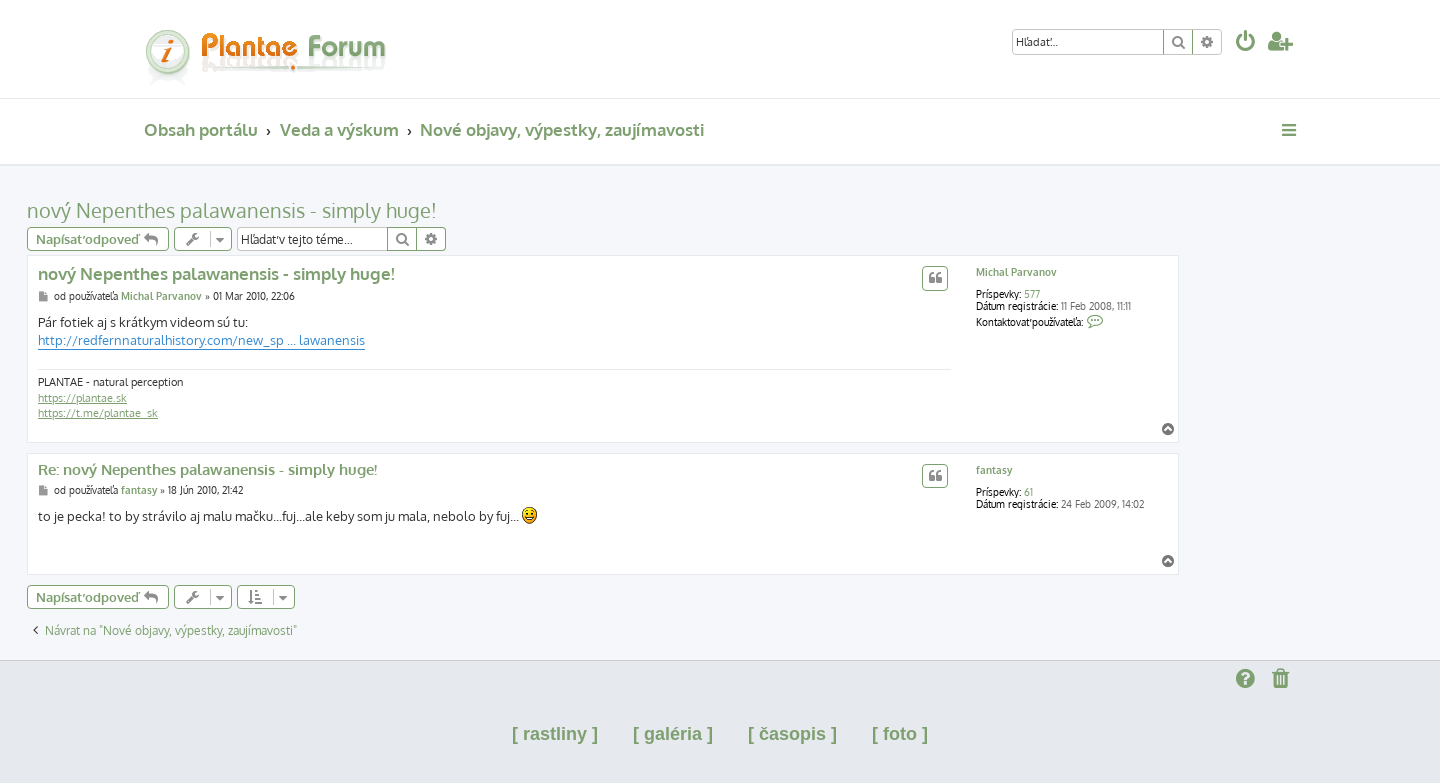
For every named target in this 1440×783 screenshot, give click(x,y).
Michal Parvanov (1016, 272)
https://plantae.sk (82, 398)
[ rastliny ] (555, 734)
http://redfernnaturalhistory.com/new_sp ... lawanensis (201, 340)
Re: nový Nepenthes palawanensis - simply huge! (207, 470)
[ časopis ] (792, 734)
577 (1032, 294)
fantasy (994, 470)
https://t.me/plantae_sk (98, 413)
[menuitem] (1246, 43)
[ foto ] (900, 734)
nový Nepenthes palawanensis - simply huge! (232, 210)
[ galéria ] (673, 734)
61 (1028, 492)
